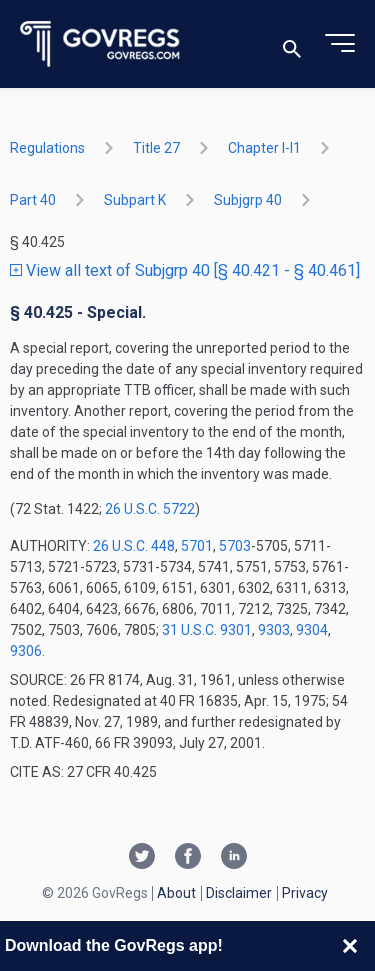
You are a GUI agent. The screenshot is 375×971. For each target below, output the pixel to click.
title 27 (156, 148)
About (176, 893)
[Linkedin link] (234, 858)
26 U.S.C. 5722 (150, 509)
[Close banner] (350, 946)
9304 (312, 630)
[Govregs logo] (100, 44)
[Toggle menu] (340, 44)
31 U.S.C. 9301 (207, 630)
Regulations (47, 148)
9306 (26, 651)
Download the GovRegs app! (114, 945)
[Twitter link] (142, 858)
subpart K (135, 200)
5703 (235, 546)
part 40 (33, 200)
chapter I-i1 (264, 148)
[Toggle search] (292, 44)
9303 (274, 630)
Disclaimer (239, 893)
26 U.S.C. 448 (134, 546)
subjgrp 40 (248, 200)
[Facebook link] (188, 858)
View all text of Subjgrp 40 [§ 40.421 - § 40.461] (185, 270)
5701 (197, 546)
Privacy (305, 893)
